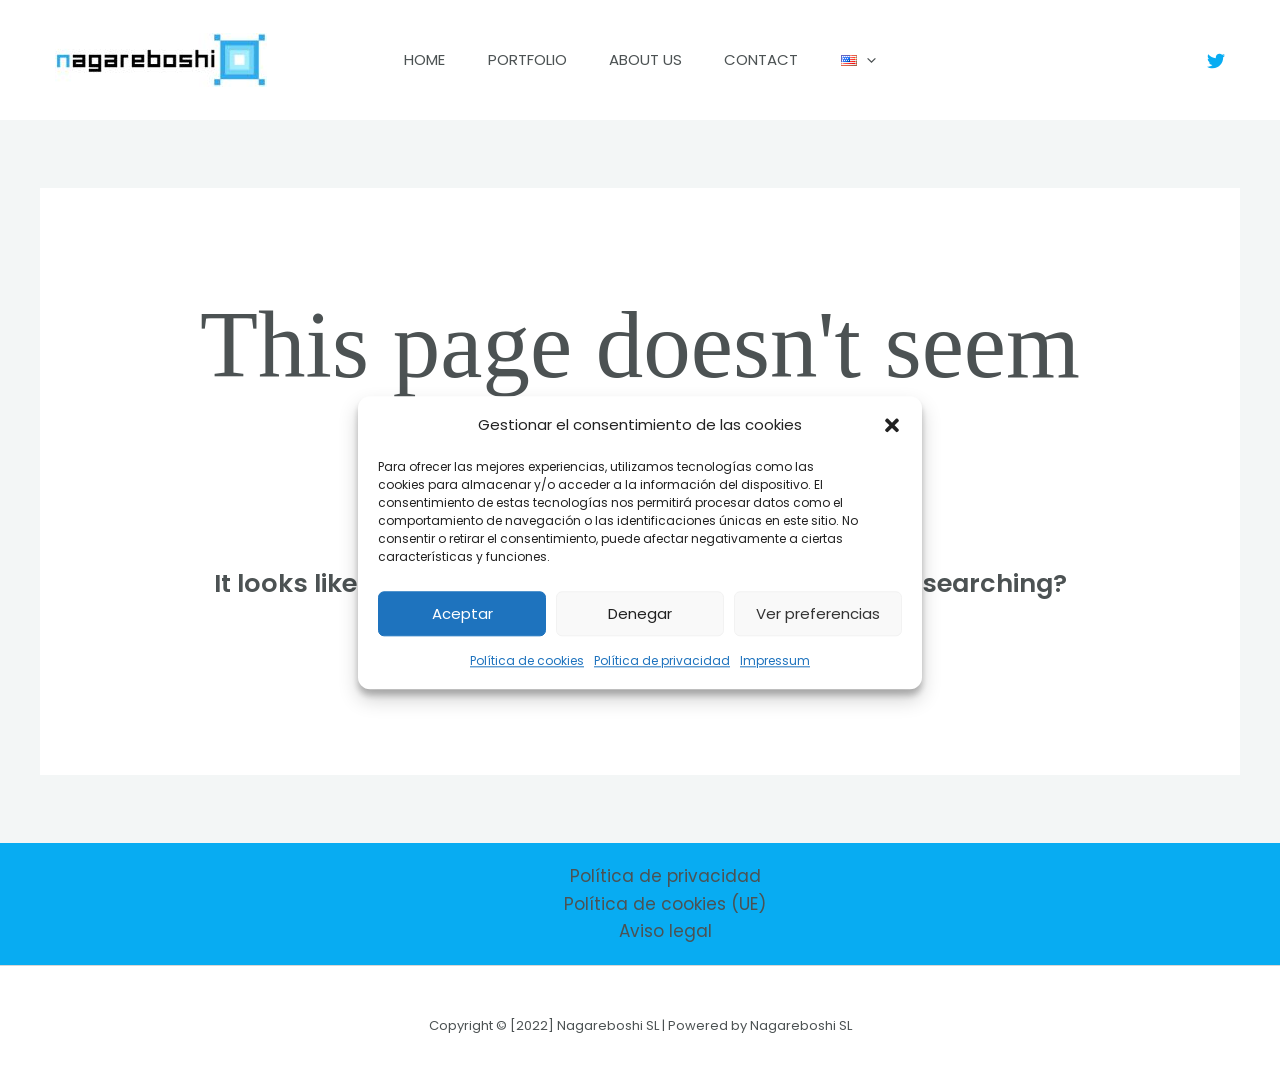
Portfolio (519, 59)
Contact (769, 59)
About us (645, 59)
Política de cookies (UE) (665, 904)
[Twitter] (1216, 61)
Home (409, 59)
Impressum (775, 661)
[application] (881, 60)
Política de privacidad (662, 661)
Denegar (640, 613)
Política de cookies (527, 661)
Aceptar (462, 613)
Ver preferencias (818, 613)
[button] (892, 425)
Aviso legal (665, 931)
